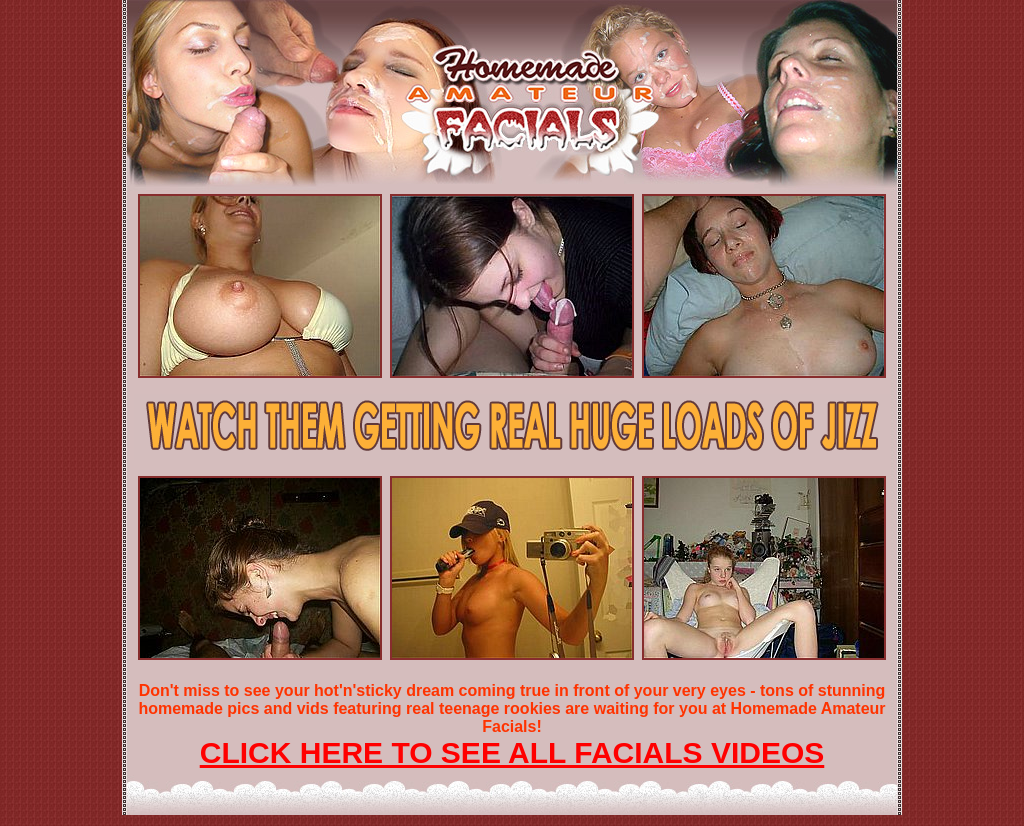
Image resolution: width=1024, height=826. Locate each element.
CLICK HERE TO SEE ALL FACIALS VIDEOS (512, 752)
